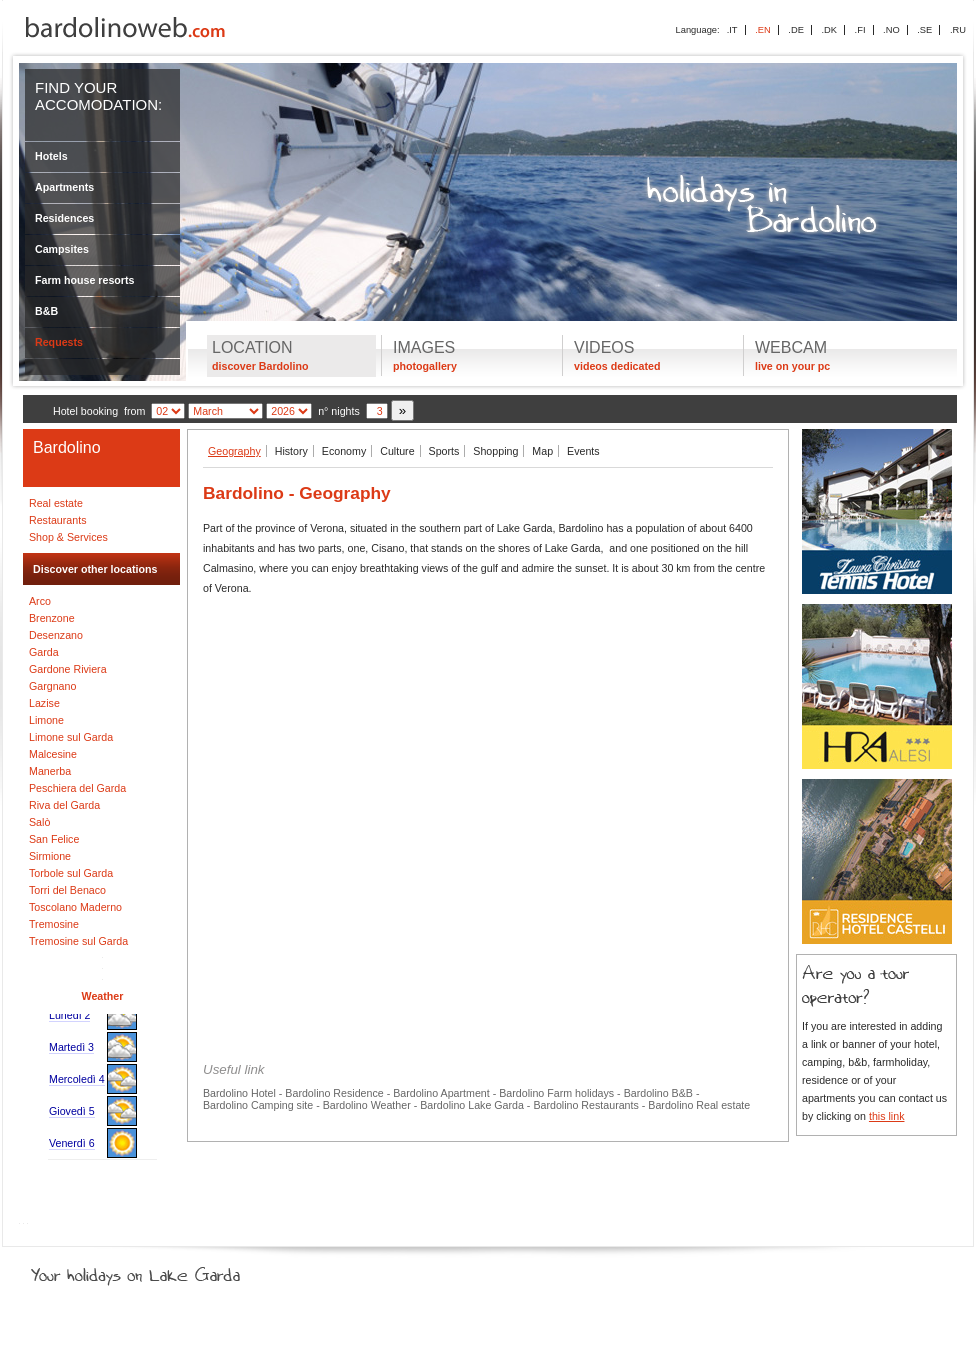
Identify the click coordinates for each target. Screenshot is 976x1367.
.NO (891, 30)
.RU (958, 30)
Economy (344, 451)
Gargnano (52, 686)
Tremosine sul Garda (78, 941)
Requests (59, 342)
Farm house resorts (85, 280)
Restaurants (57, 520)
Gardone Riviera (68, 669)
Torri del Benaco (67, 890)
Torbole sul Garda (71, 873)
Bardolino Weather (367, 1105)
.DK (829, 30)
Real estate (56, 503)
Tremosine (54, 924)
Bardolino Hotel (239, 1093)
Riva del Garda (64, 805)
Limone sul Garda (71, 737)
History (291, 451)
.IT (732, 30)
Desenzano (56, 635)
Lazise (44, 703)
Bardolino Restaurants (585, 1105)
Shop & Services (68, 537)
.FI (860, 30)
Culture (397, 451)
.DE (796, 30)
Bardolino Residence (334, 1093)
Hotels (51, 156)
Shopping (495, 451)
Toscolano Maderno (75, 907)
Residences (64, 218)
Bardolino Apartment (441, 1093)
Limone (46, 720)
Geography (234, 451)
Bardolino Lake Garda (472, 1105)
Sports (444, 451)
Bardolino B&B (658, 1093)
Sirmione (50, 856)
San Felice (54, 839)
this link (887, 1116)
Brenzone (52, 618)
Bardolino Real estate (699, 1105)
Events (583, 451)
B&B (46, 311)
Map (542, 451)
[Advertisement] (488, 750)
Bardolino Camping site (258, 1105)
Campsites (62, 249)
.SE (924, 30)
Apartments (64, 187)
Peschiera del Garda (77, 788)
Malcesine (53, 754)
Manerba (50, 771)
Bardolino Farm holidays (556, 1093)
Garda (44, 652)
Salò (39, 822)
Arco (40, 601)
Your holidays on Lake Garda (181, 1271)
